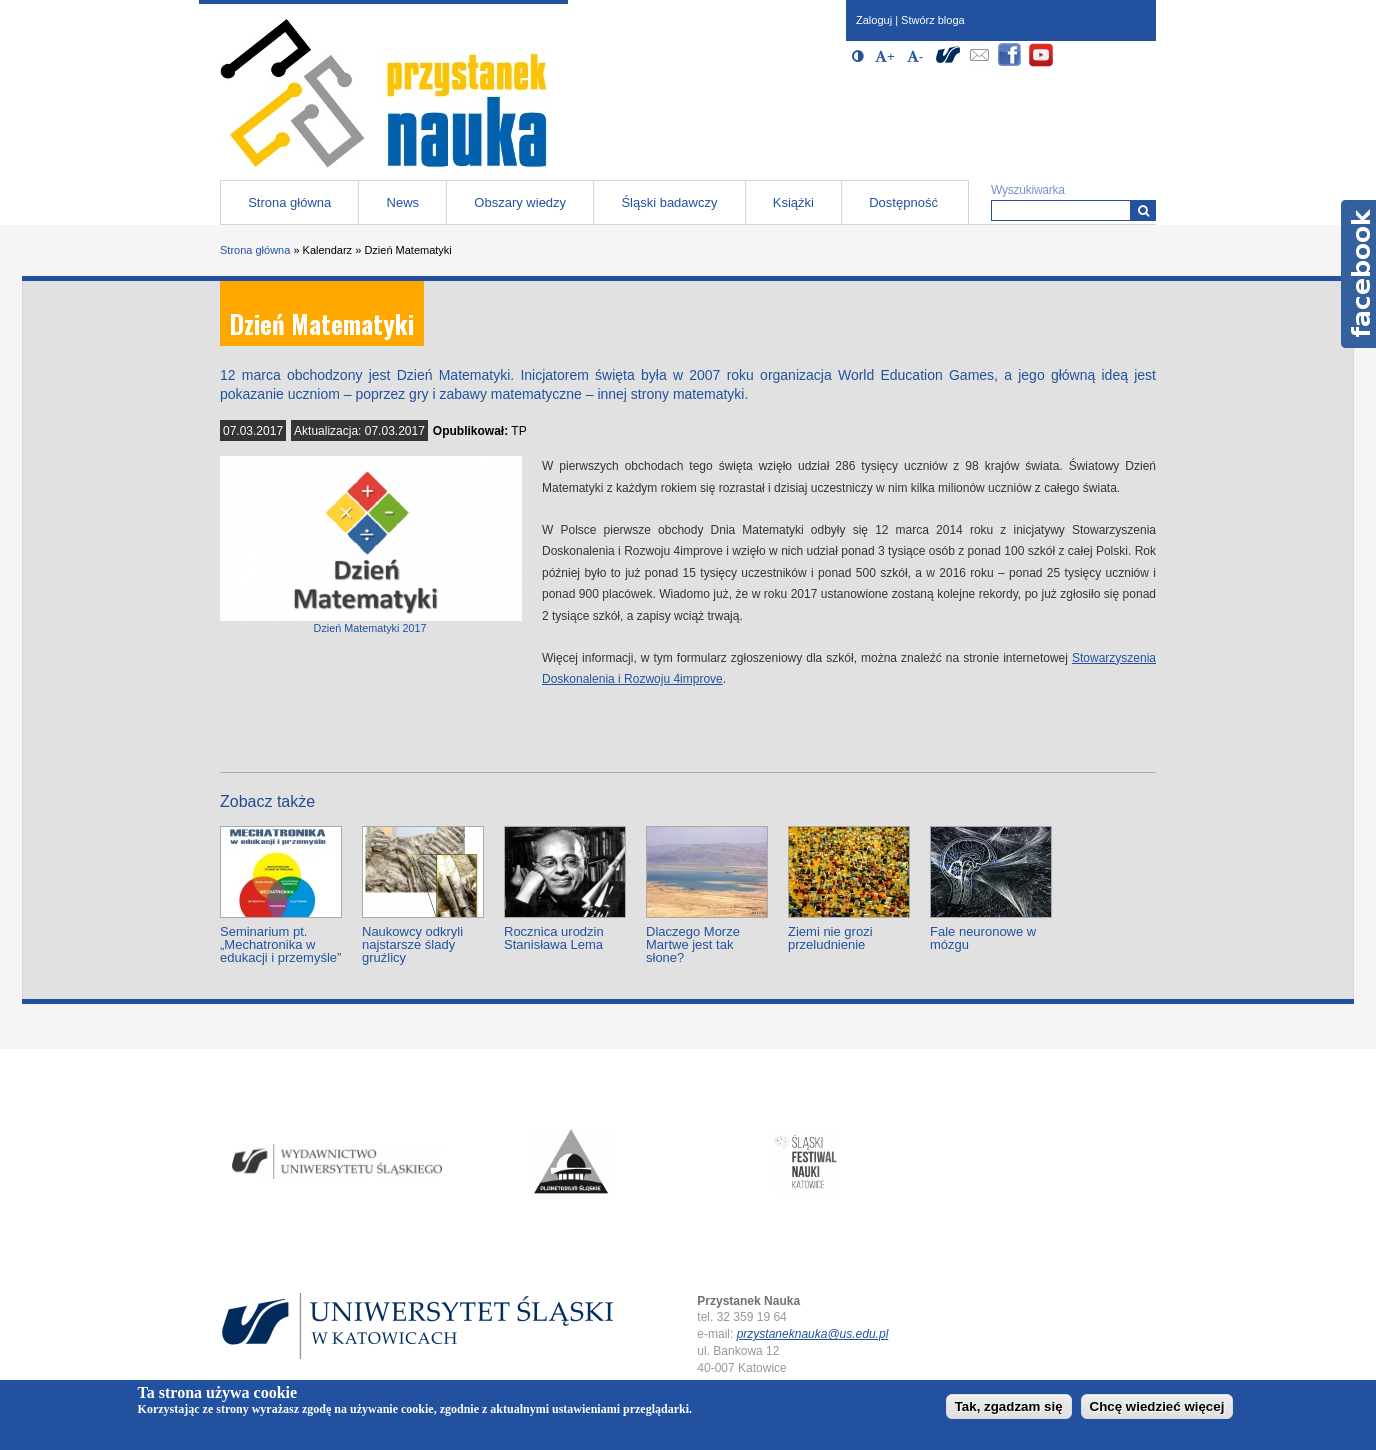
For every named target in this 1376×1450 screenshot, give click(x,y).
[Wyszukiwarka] (1143, 210)
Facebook (1358, 274)
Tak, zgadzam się (1009, 1406)
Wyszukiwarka (1028, 190)
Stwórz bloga (933, 20)
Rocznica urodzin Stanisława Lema (554, 938)
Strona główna (289, 202)
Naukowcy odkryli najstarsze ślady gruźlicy (412, 944)
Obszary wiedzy (520, 202)
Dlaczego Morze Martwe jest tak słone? (693, 944)
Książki (793, 202)
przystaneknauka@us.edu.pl (813, 1334)
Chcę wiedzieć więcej (1157, 1406)
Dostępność (903, 202)
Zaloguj (874, 20)
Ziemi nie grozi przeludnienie (830, 938)
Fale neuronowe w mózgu (983, 938)
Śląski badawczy (669, 202)
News (403, 202)
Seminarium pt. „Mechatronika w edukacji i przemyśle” (280, 944)
